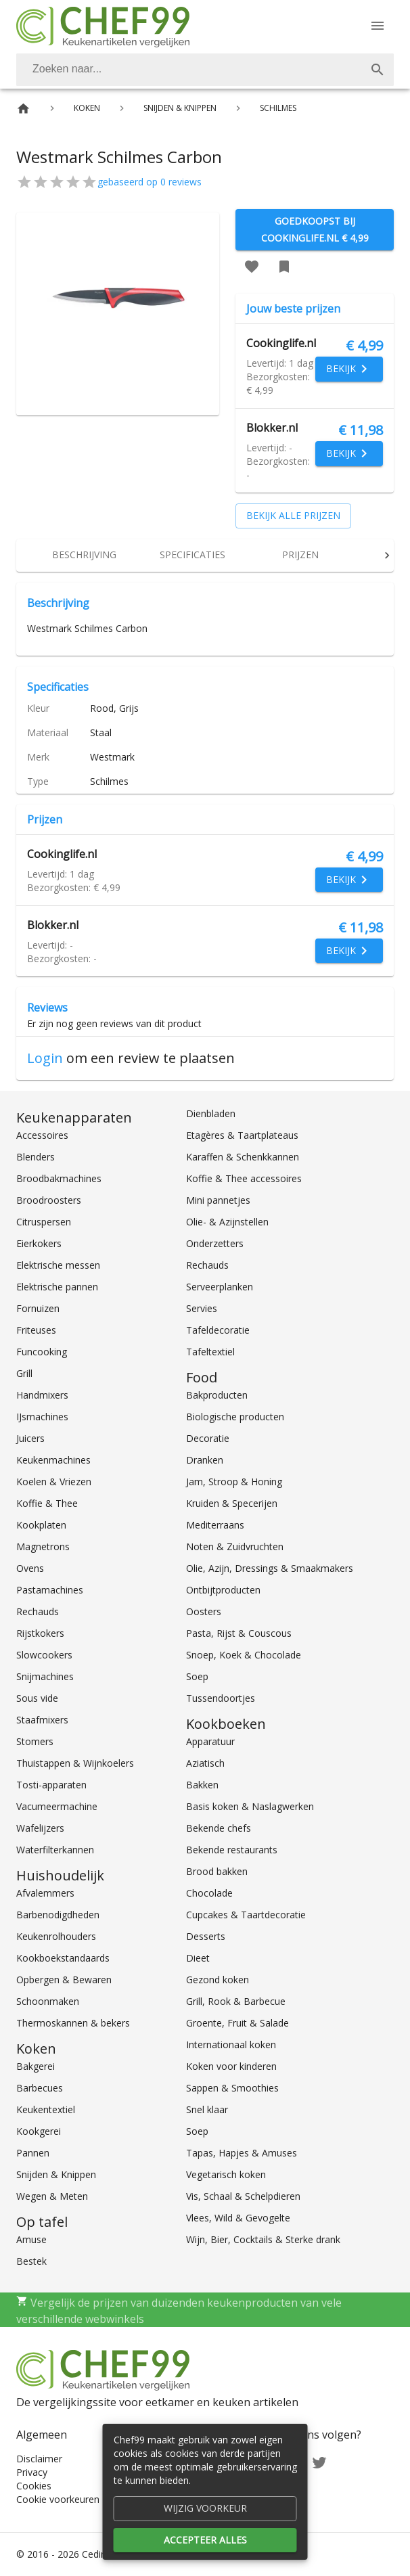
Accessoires (42, 1135)
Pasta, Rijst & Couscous (239, 1633)
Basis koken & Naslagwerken (250, 1806)
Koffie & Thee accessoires (244, 1178)
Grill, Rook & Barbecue (236, 2001)
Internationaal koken (231, 2044)
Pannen (32, 2152)
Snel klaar (207, 2109)
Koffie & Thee (47, 1503)
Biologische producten (235, 1416)
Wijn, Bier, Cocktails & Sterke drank (263, 2239)
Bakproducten (217, 1394)
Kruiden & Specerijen (231, 1503)
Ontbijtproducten (223, 1589)
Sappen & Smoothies (232, 2087)
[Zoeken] (188, 69)
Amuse (31, 2239)
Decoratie (207, 1438)
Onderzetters (215, 1243)
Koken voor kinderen (231, 2066)
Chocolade (209, 1892)
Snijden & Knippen (56, 2174)
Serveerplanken (219, 1286)
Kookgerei (38, 2131)
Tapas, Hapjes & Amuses (241, 2152)
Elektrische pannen (57, 1286)
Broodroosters (48, 1200)
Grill (24, 1373)
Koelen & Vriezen (53, 1481)
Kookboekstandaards (63, 1957)
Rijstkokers (40, 1633)
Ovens (30, 1568)
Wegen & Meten (52, 2196)
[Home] (23, 108)
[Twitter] (319, 2461)
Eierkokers (39, 1243)
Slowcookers (44, 1654)
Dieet (198, 1957)
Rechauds (37, 1611)
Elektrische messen (58, 1265)
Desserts (205, 1936)
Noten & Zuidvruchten (234, 1546)
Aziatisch (205, 1763)
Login (45, 1058)
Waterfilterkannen (55, 1849)
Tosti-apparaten (51, 1784)
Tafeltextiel (210, 1351)
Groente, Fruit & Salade (237, 2022)
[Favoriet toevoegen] (251, 266)
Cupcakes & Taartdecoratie (246, 1914)
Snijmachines (45, 1676)
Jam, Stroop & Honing (234, 1481)
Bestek (31, 2261)
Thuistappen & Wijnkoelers (75, 1763)
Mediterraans (215, 1524)
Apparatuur (210, 1741)
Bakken (202, 1784)
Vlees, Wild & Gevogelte (238, 2217)
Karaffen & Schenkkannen (242, 1156)
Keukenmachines (53, 1459)
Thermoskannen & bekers (73, 2022)
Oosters (203, 1611)
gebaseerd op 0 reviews (149, 181)
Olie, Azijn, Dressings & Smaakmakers (269, 1568)
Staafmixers (42, 1719)
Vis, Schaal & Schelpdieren (243, 2196)
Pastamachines (49, 1589)
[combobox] (205, 69)
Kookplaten (41, 1524)
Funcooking (41, 1351)
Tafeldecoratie (218, 1330)
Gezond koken (217, 1979)
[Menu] (377, 25)
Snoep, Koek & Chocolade (243, 1654)
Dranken (204, 1459)
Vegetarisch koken (226, 2174)
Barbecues (39, 2087)
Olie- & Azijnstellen (227, 1221)
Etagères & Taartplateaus (242, 1135)
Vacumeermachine (56, 1806)
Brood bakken (217, 1871)
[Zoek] (377, 69)
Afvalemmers (45, 1892)
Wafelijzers (40, 1828)
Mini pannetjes (218, 1200)
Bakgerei (35, 2066)
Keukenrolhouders (56, 1936)
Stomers (34, 1741)
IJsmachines (42, 1416)
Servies (201, 1308)
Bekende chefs (218, 1828)
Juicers (30, 1438)
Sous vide (37, 1698)
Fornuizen (38, 1308)
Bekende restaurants (231, 1849)
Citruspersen (43, 1221)
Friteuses (36, 1330)
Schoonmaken (47, 2001)
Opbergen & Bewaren (64, 1979)
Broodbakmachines (58, 1178)
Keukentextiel (45, 2109)
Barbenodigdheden (57, 1914)
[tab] (84, 555)
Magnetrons (43, 1546)
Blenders (35, 1156)
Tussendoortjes (220, 1698)
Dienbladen (210, 1113)
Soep (197, 1676)
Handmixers (42, 1394)
